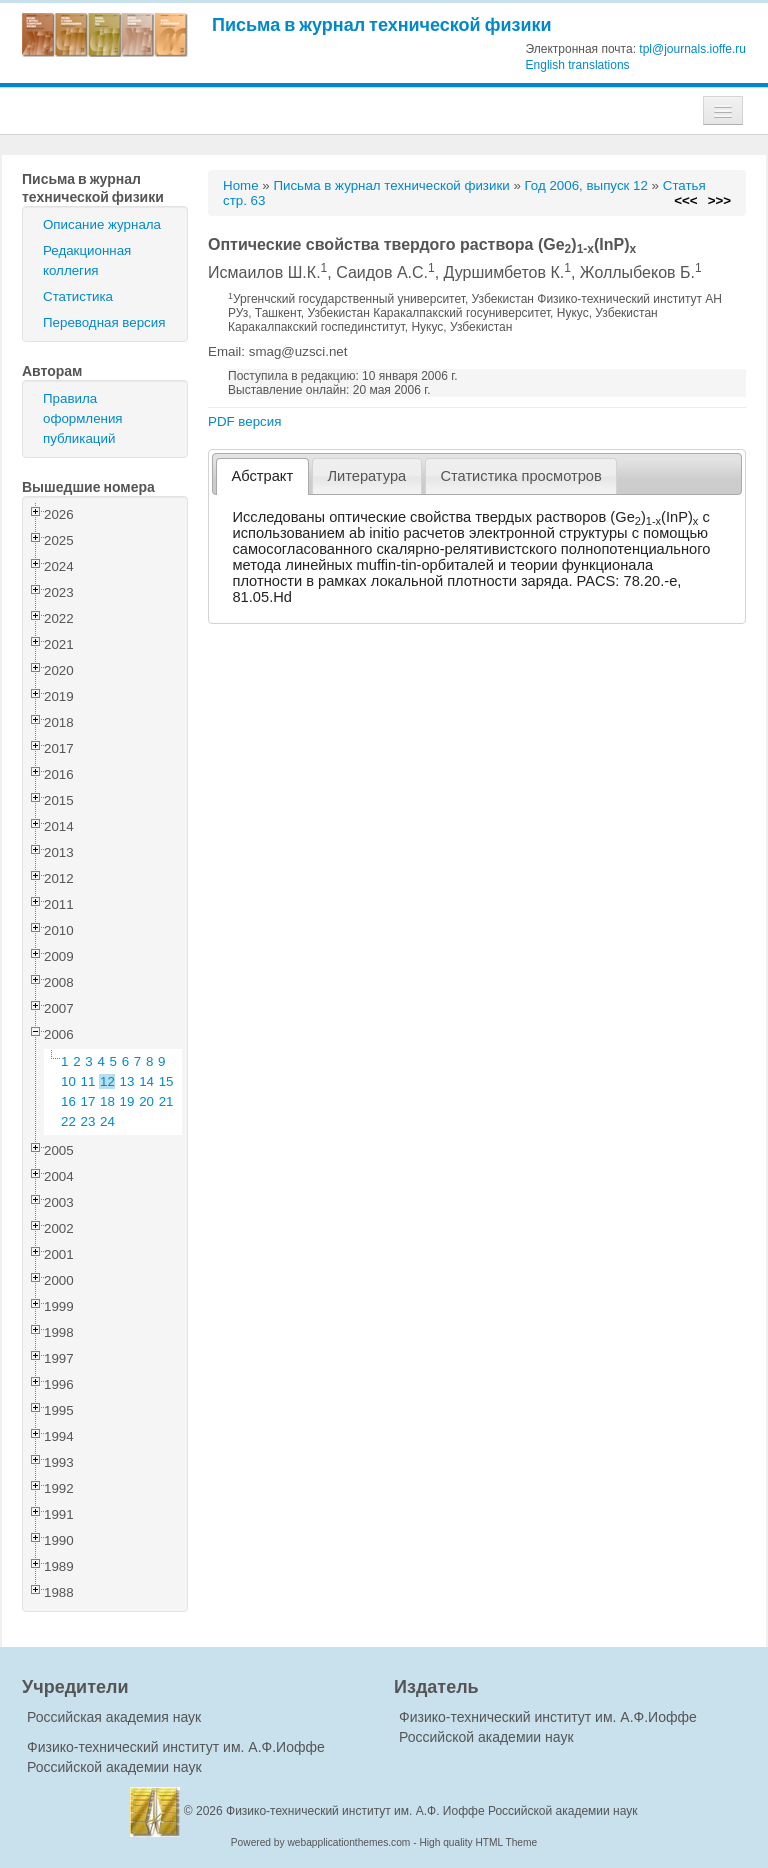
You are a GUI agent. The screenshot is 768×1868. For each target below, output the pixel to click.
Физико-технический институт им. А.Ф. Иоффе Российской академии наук (432, 1811)
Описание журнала (102, 224)
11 (88, 1081)
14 (146, 1081)
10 (68, 1081)
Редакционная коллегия (87, 260)
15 (166, 1081)
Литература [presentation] (366, 476)
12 (107, 1081)
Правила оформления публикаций (83, 418)
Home (241, 185)
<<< (685, 200)
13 (127, 1081)
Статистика (78, 296)
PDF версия (244, 421)
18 (107, 1101)
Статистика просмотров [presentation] (520, 476)
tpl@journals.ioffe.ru (692, 49)
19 (127, 1101)
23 (88, 1121)
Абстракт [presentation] (263, 476)
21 (166, 1101)
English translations (578, 65)
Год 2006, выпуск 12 (586, 185)
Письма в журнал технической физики (382, 24)
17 (88, 1101)
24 (107, 1121)
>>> (719, 200)
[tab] (262, 476)
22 (68, 1121)
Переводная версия (104, 322)
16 (68, 1101)
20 (146, 1101)
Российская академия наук (114, 1717)
